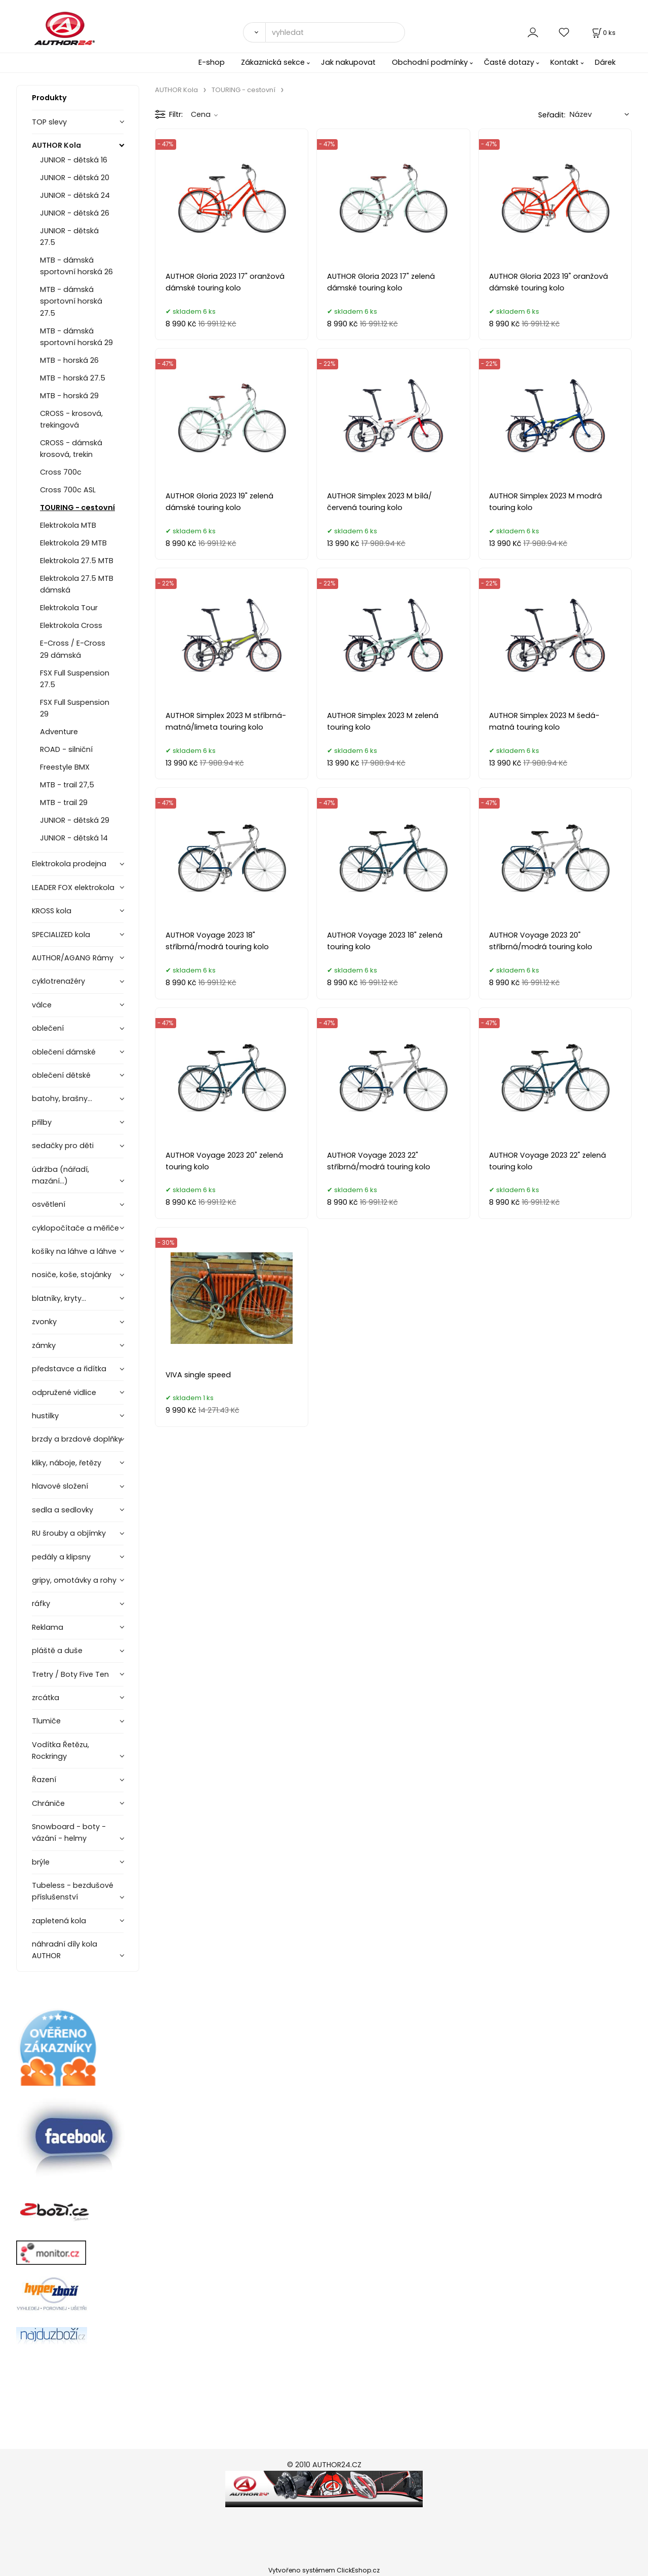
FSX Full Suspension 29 (74, 708)
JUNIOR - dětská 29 (74, 820)
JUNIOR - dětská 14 (74, 838)
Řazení (44, 1780)
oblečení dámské (64, 1052)
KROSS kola (51, 911)
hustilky (45, 1416)
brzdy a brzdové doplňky (77, 1439)
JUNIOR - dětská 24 (75, 195)
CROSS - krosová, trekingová (71, 419)
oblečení (48, 1028)
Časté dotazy (509, 62)
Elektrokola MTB (68, 525)
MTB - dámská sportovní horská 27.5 (71, 301)
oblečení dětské (61, 1075)
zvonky (44, 1322)
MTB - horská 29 (69, 396)
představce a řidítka (69, 1369)
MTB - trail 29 (64, 802)
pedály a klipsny (61, 1557)
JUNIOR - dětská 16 (73, 160)
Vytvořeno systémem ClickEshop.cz (324, 2570)
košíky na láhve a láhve (74, 1251)
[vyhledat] (335, 32)
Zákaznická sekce (273, 62)
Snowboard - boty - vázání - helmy (69, 1832)
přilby (42, 1122)
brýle (41, 1862)
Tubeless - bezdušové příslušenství (72, 1891)
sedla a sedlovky (62, 1510)
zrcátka (45, 1698)
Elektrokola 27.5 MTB (76, 561)
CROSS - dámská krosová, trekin (71, 448)
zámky (44, 1345)
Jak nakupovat (348, 62)
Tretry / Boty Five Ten (70, 1674)
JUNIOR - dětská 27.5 (69, 236)
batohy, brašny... (62, 1098)
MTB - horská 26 (69, 360)
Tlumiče (46, 1721)
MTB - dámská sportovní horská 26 (76, 266)
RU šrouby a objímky (69, 1533)
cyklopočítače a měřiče (75, 1228)
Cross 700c (61, 472)
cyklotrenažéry (58, 981)
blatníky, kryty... (59, 1298)
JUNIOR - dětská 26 (74, 213)
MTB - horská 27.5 (72, 378)
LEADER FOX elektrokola (73, 887)
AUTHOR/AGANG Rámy (72, 958)
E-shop (211, 62)
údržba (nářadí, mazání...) (60, 1175)
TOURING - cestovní (77, 507)
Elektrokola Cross (71, 625)
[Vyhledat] (254, 32)
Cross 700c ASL (68, 490)
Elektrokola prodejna (69, 864)
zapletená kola (59, 1921)
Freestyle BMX (65, 767)
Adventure (59, 732)
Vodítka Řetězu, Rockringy (60, 1750)
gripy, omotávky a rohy (74, 1580)
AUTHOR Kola (56, 145)
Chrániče (48, 1803)
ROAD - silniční (66, 749)
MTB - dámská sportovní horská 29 (76, 337)
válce (42, 1005)
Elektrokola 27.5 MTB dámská (76, 584)
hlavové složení (60, 1486)
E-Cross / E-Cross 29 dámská (72, 649)
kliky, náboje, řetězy (66, 1463)
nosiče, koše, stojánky (71, 1275)
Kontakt (564, 62)
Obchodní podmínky (430, 62)
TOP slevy (49, 122)
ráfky (41, 1603)
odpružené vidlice (64, 1392)
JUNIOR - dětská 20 (74, 178)
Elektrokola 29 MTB (73, 543)
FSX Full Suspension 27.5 (74, 679)
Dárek (605, 62)
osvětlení (48, 1204)
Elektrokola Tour (69, 608)
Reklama (47, 1627)
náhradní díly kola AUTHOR (64, 1950)
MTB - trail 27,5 (67, 785)
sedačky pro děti (63, 1146)
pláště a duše (57, 1650)
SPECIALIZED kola (61, 935)
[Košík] (603, 32)
